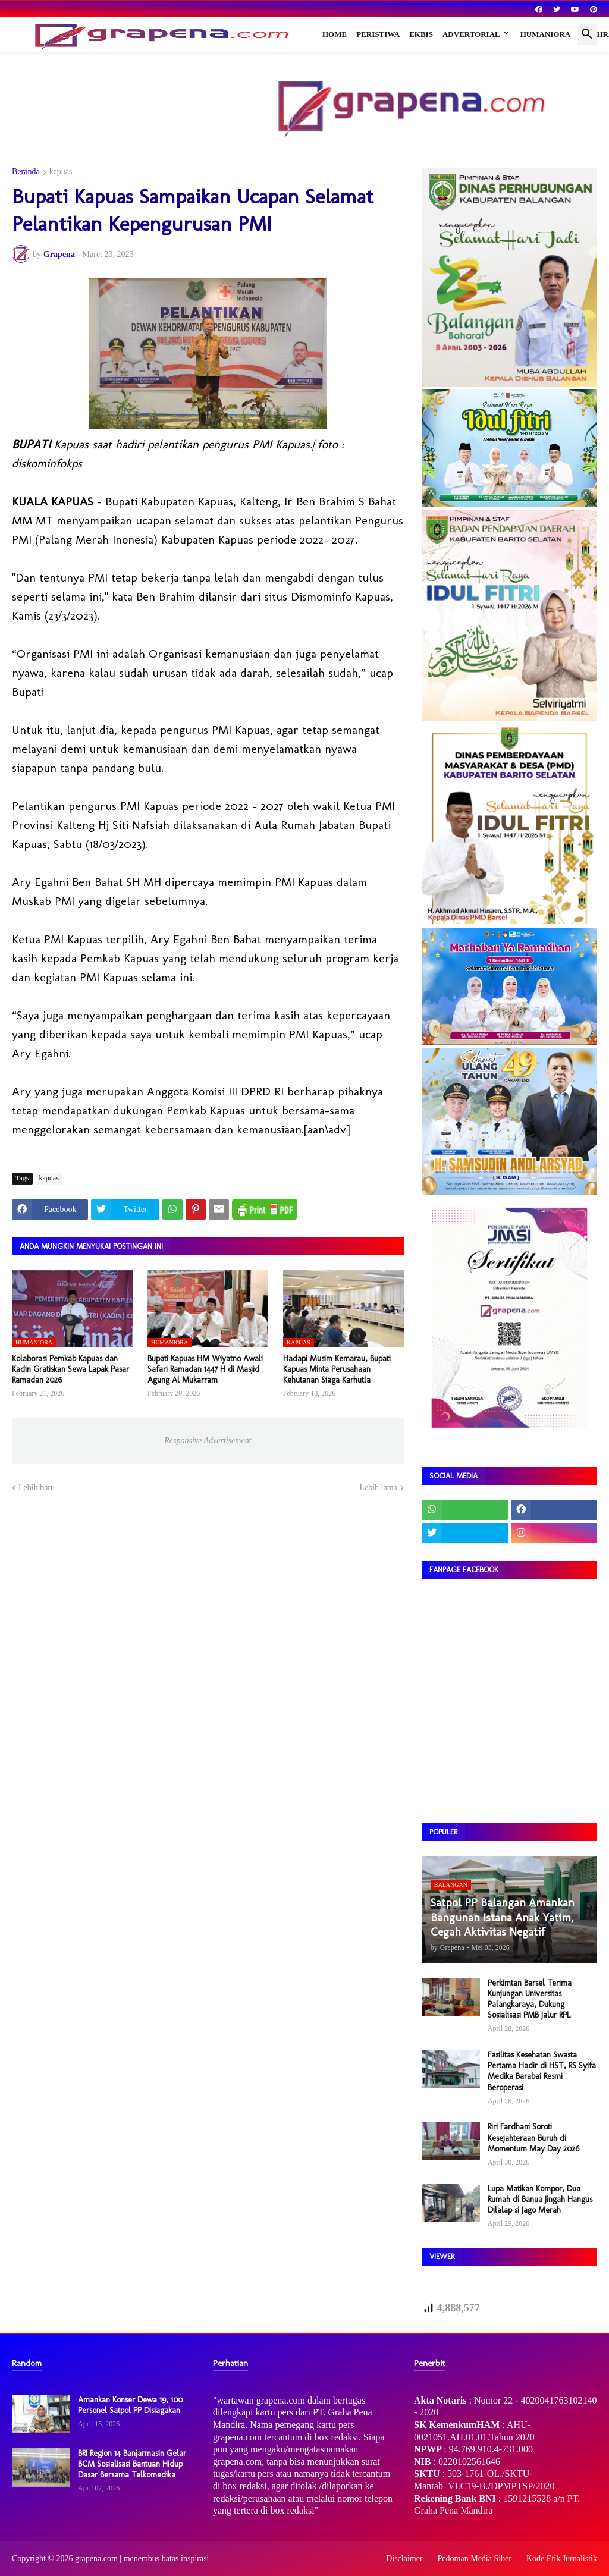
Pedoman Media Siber (474, 2558)
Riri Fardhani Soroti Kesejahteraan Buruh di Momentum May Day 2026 (533, 2137)
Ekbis (421, 34)
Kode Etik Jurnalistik (561, 2558)
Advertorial (471, 34)
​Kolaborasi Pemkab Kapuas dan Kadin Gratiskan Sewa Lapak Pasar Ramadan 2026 (70, 1369)
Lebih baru (36, 1487)
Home (334, 34)
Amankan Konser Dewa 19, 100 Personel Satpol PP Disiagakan (130, 2405)
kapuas (61, 172)
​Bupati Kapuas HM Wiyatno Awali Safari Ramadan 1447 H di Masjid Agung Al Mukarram (205, 1369)
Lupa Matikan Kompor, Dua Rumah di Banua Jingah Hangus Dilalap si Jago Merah (540, 2199)
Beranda (26, 172)
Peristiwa (378, 34)
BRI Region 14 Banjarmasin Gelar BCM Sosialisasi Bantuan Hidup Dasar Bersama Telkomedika (132, 2464)
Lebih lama (378, 1487)
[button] (587, 34)
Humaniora (545, 34)
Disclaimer (404, 2558)
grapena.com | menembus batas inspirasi (142, 2558)
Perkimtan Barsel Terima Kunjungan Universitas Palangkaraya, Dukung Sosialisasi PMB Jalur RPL (530, 1999)
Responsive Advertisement (207, 1440)
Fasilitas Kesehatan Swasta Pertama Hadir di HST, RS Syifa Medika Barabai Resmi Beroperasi (542, 2071)
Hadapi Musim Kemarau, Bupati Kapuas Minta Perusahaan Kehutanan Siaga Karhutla (337, 1369)
